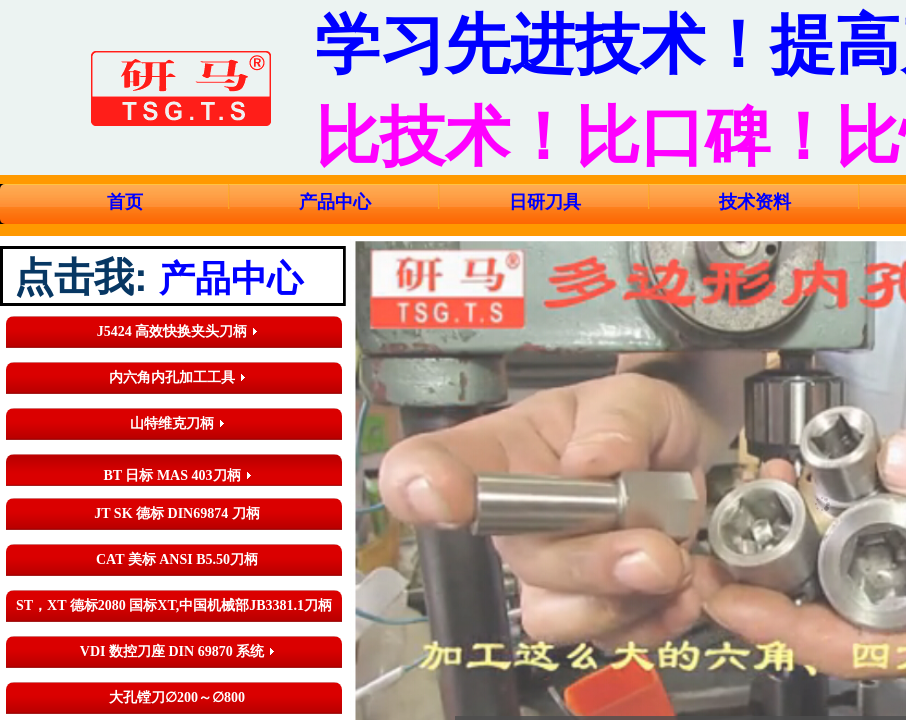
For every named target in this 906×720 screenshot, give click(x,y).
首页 (125, 202)
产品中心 (335, 202)
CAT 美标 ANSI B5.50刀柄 (177, 559)
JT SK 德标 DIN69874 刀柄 (176, 513)
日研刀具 (545, 202)
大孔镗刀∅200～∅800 (177, 697)
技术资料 (755, 202)
